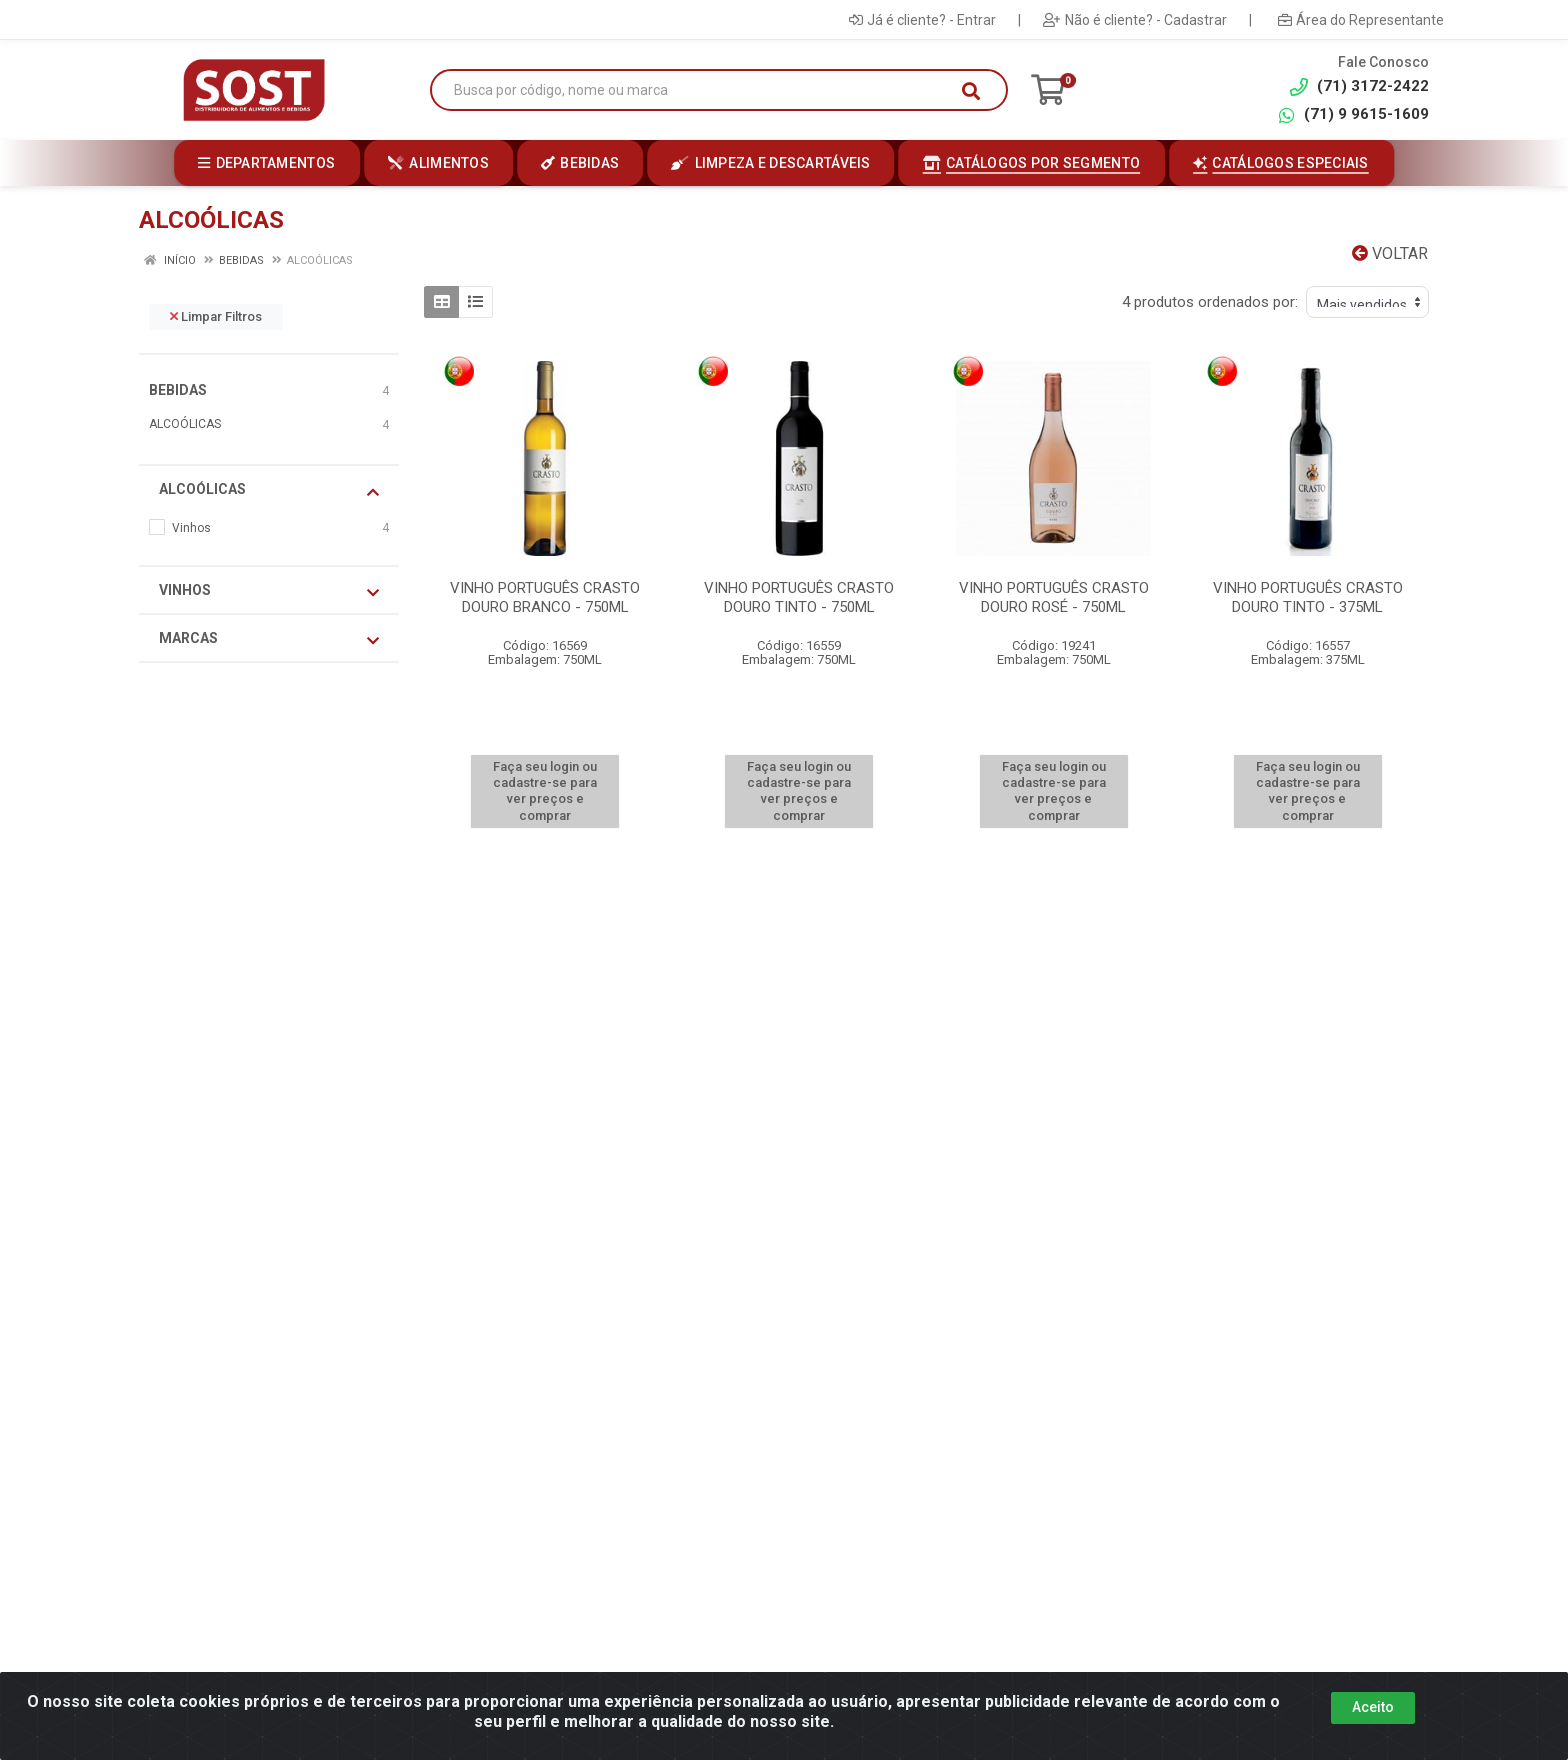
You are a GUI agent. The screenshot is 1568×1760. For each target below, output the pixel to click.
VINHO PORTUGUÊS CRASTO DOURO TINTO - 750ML (799, 597)
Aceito (1373, 1707)
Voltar (1390, 253)
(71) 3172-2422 (1359, 86)
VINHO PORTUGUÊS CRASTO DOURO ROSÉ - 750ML (1054, 597)
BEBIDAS (178, 390)
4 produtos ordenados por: (1210, 302)
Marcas (269, 639)
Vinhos (269, 591)
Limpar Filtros (216, 316)
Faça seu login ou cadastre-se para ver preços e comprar (545, 791)
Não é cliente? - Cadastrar (1135, 20)
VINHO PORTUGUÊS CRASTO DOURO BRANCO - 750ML (545, 597)
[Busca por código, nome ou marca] (698, 90)
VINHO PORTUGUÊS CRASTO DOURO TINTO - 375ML (1308, 597)
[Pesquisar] (971, 91)
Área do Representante (1361, 20)
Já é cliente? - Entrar (922, 20)
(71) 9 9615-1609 (1353, 114)
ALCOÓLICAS (185, 424)
